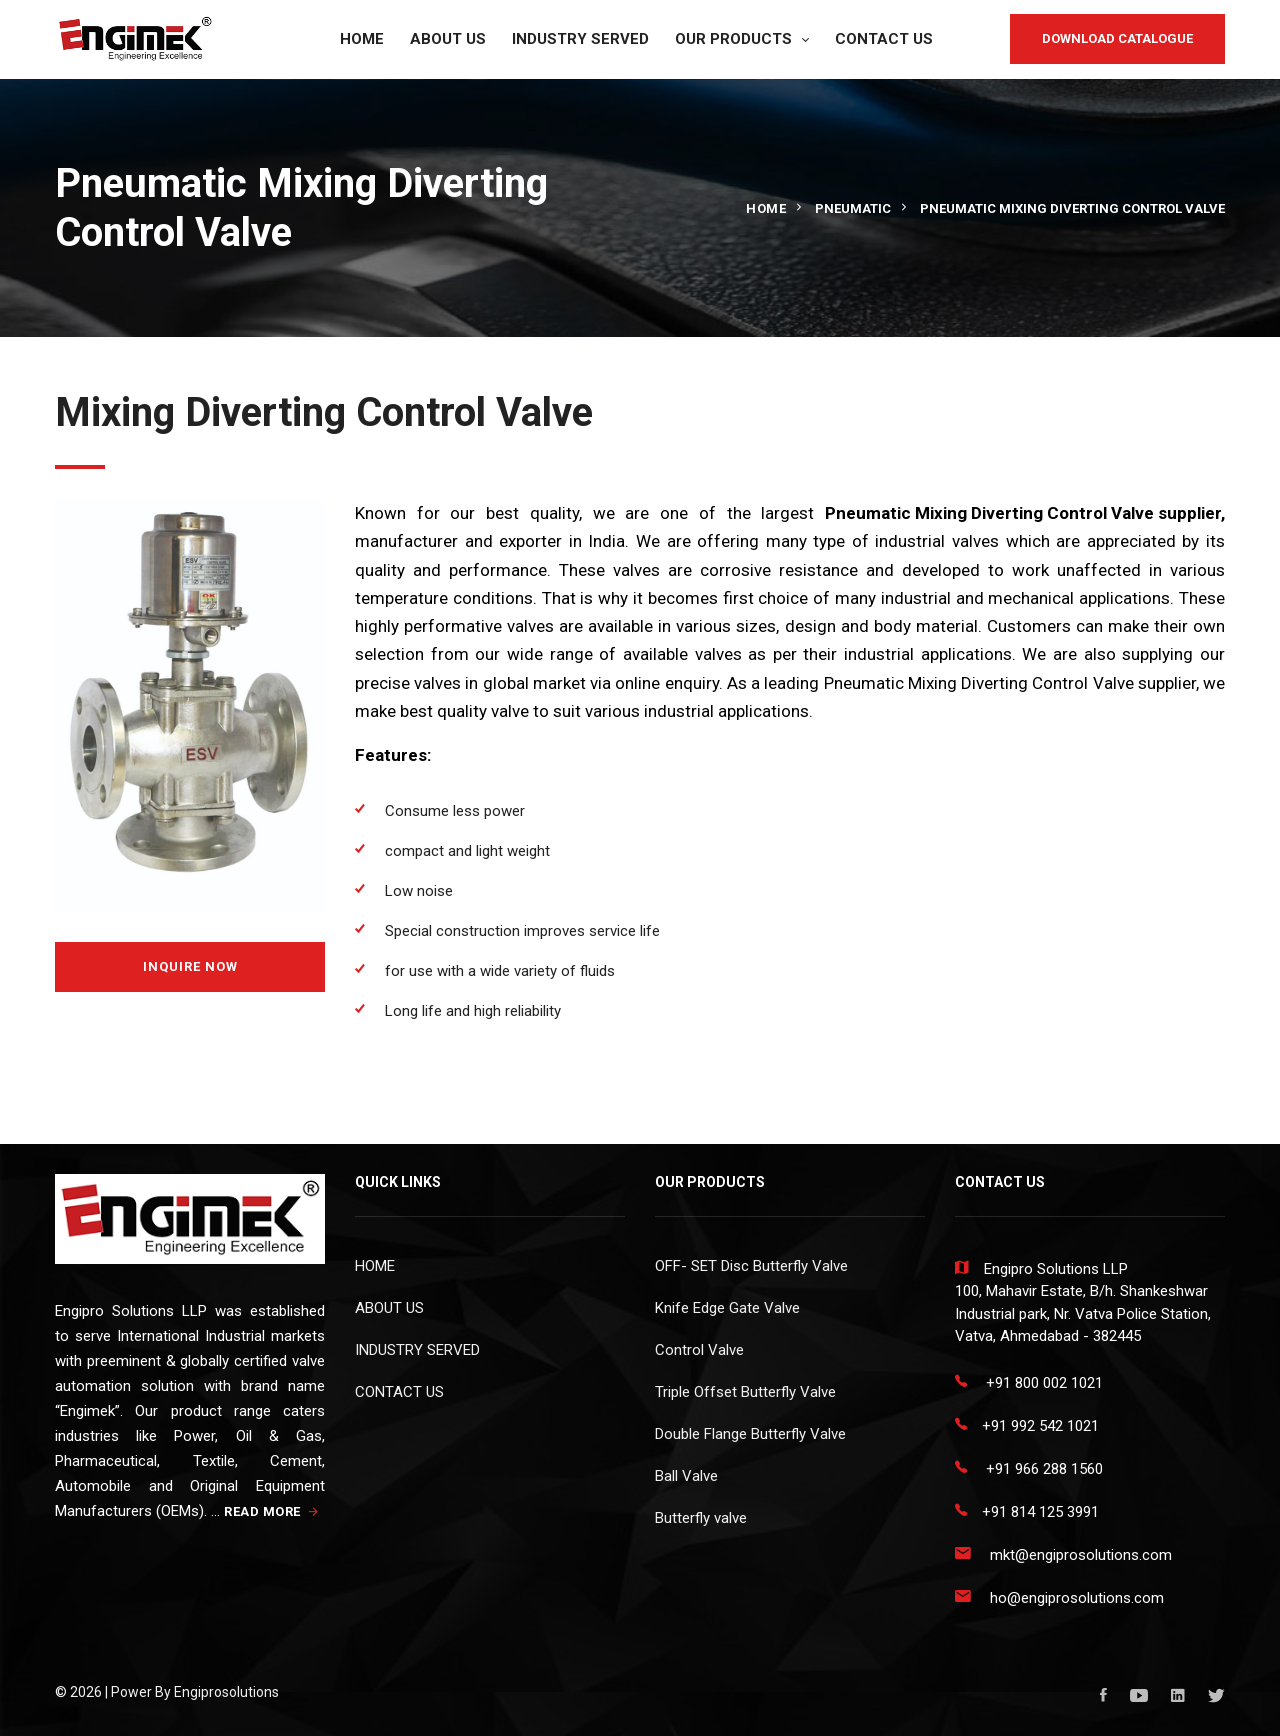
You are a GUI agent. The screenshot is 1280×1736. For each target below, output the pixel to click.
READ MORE (271, 1511)
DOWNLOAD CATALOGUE (1117, 38)
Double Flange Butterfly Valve (750, 1434)
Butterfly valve (701, 1518)
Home (766, 208)
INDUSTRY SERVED (580, 39)
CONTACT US (884, 39)
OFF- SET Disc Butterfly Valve (751, 1266)
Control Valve (699, 1350)
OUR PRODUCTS (733, 39)
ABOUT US (448, 39)
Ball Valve (686, 1476)
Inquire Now (190, 966)
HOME (362, 39)
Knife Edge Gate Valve (727, 1308)
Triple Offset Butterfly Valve (745, 1392)
